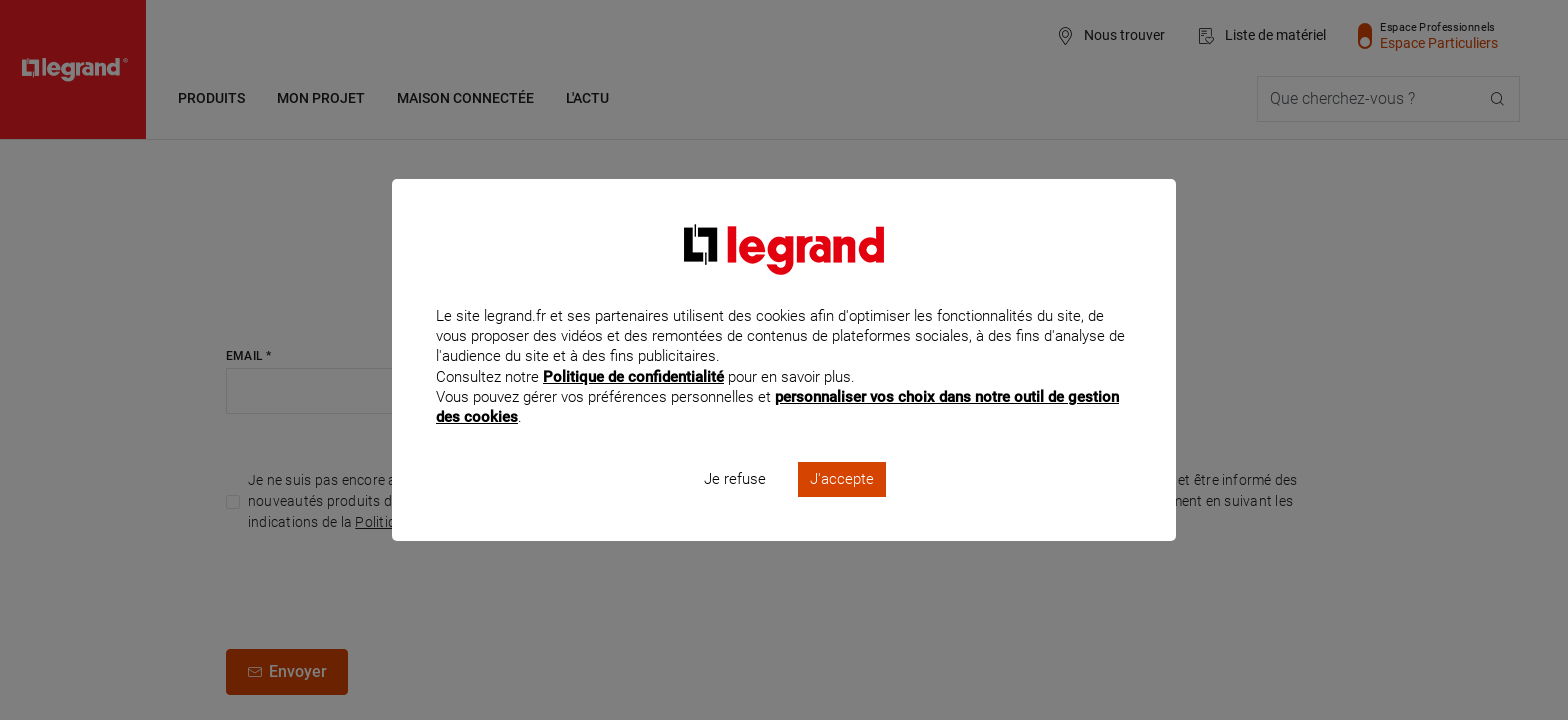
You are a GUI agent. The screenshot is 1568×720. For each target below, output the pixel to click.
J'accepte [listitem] (842, 506)
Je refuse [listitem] (735, 506)
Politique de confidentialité (633, 403)
